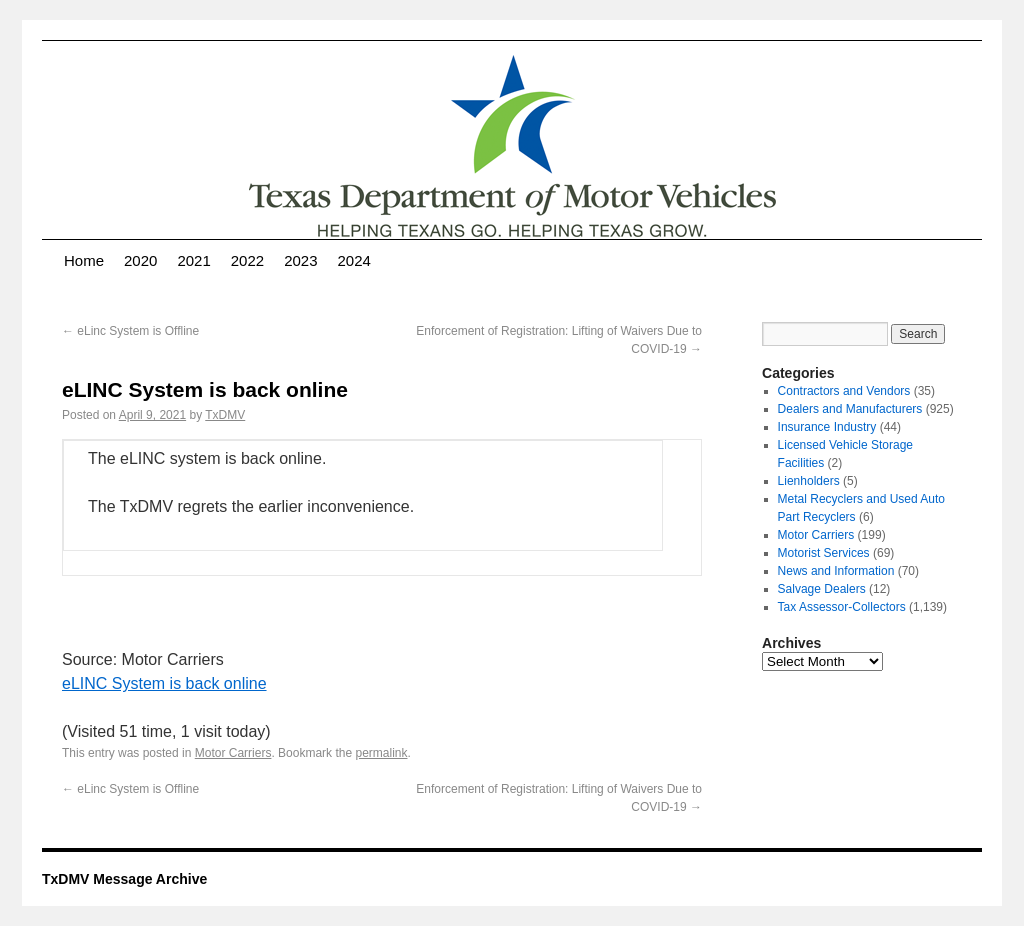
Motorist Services (824, 553)
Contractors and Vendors (844, 391)
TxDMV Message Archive (124, 879)
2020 (140, 260)
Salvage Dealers (822, 589)
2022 (247, 260)
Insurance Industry (827, 427)
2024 (354, 260)
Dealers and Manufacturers (850, 409)
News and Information (836, 571)
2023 (300, 260)
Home (84, 260)
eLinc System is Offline (130, 331)
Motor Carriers (233, 753)
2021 (193, 260)
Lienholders (809, 481)
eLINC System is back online (164, 683)
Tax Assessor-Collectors (842, 607)
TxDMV (225, 415)
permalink (381, 753)
